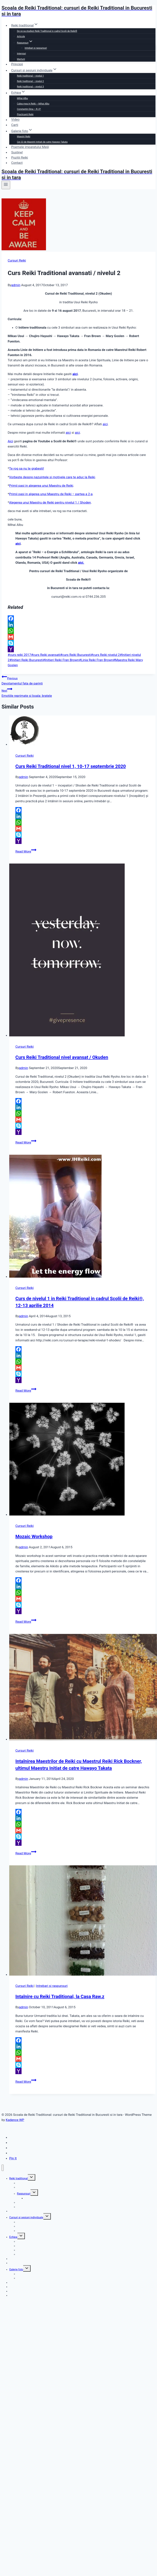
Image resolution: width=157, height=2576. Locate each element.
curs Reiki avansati (45, 655)
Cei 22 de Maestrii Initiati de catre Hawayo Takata (42, 142)
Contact (17, 163)
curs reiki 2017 (19, 655)
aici (75, 374)
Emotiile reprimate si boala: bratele (78, 692)
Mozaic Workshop (34, 1536)
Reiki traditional (18, 2178)
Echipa (13, 2237)
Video (15, 120)
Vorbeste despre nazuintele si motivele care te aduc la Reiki (52, 477)
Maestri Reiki (23, 136)
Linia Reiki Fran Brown (96, 660)
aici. (81, 562)
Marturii (21, 59)
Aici (10, 441)
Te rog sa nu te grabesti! (26, 468)
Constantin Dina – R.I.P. (29, 109)
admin (15, 285)
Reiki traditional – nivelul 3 (30, 86)
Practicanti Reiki (25, 114)
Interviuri (21, 53)
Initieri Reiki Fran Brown (61, 660)
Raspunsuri (23, 2193)
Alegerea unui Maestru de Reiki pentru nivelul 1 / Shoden (50, 502)
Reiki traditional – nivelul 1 (30, 76)
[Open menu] (6, 185)
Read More (25, 851)
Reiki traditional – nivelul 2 (30, 81)
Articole (21, 36)
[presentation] (82, 731)
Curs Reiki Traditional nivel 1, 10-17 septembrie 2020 (70, 766)
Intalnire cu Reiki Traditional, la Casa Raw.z (59, 1996)
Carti (14, 125)
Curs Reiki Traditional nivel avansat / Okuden (61, 1057)
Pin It (13, 2158)
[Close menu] (3, 2168)
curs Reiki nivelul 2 (105, 655)
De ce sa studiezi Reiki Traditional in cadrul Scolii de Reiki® (47, 31)
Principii (17, 64)
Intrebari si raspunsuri (36, 48)
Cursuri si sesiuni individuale (26, 2217)
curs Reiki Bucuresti (75, 655)
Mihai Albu (22, 98)
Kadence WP (15, 2120)
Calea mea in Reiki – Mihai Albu (33, 103)
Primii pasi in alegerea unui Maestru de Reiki (41, 485)
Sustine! (17, 152)
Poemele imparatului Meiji (30, 147)
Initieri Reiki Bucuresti (26, 660)
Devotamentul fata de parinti (78, 679)
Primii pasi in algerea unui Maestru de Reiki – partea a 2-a (51, 494)
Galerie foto (16, 2269)
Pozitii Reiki (19, 157)
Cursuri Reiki (17, 260)
